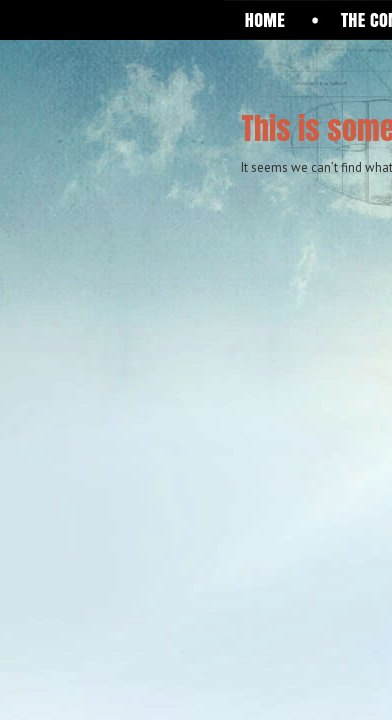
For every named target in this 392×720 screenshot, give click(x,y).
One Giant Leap (131, 86)
